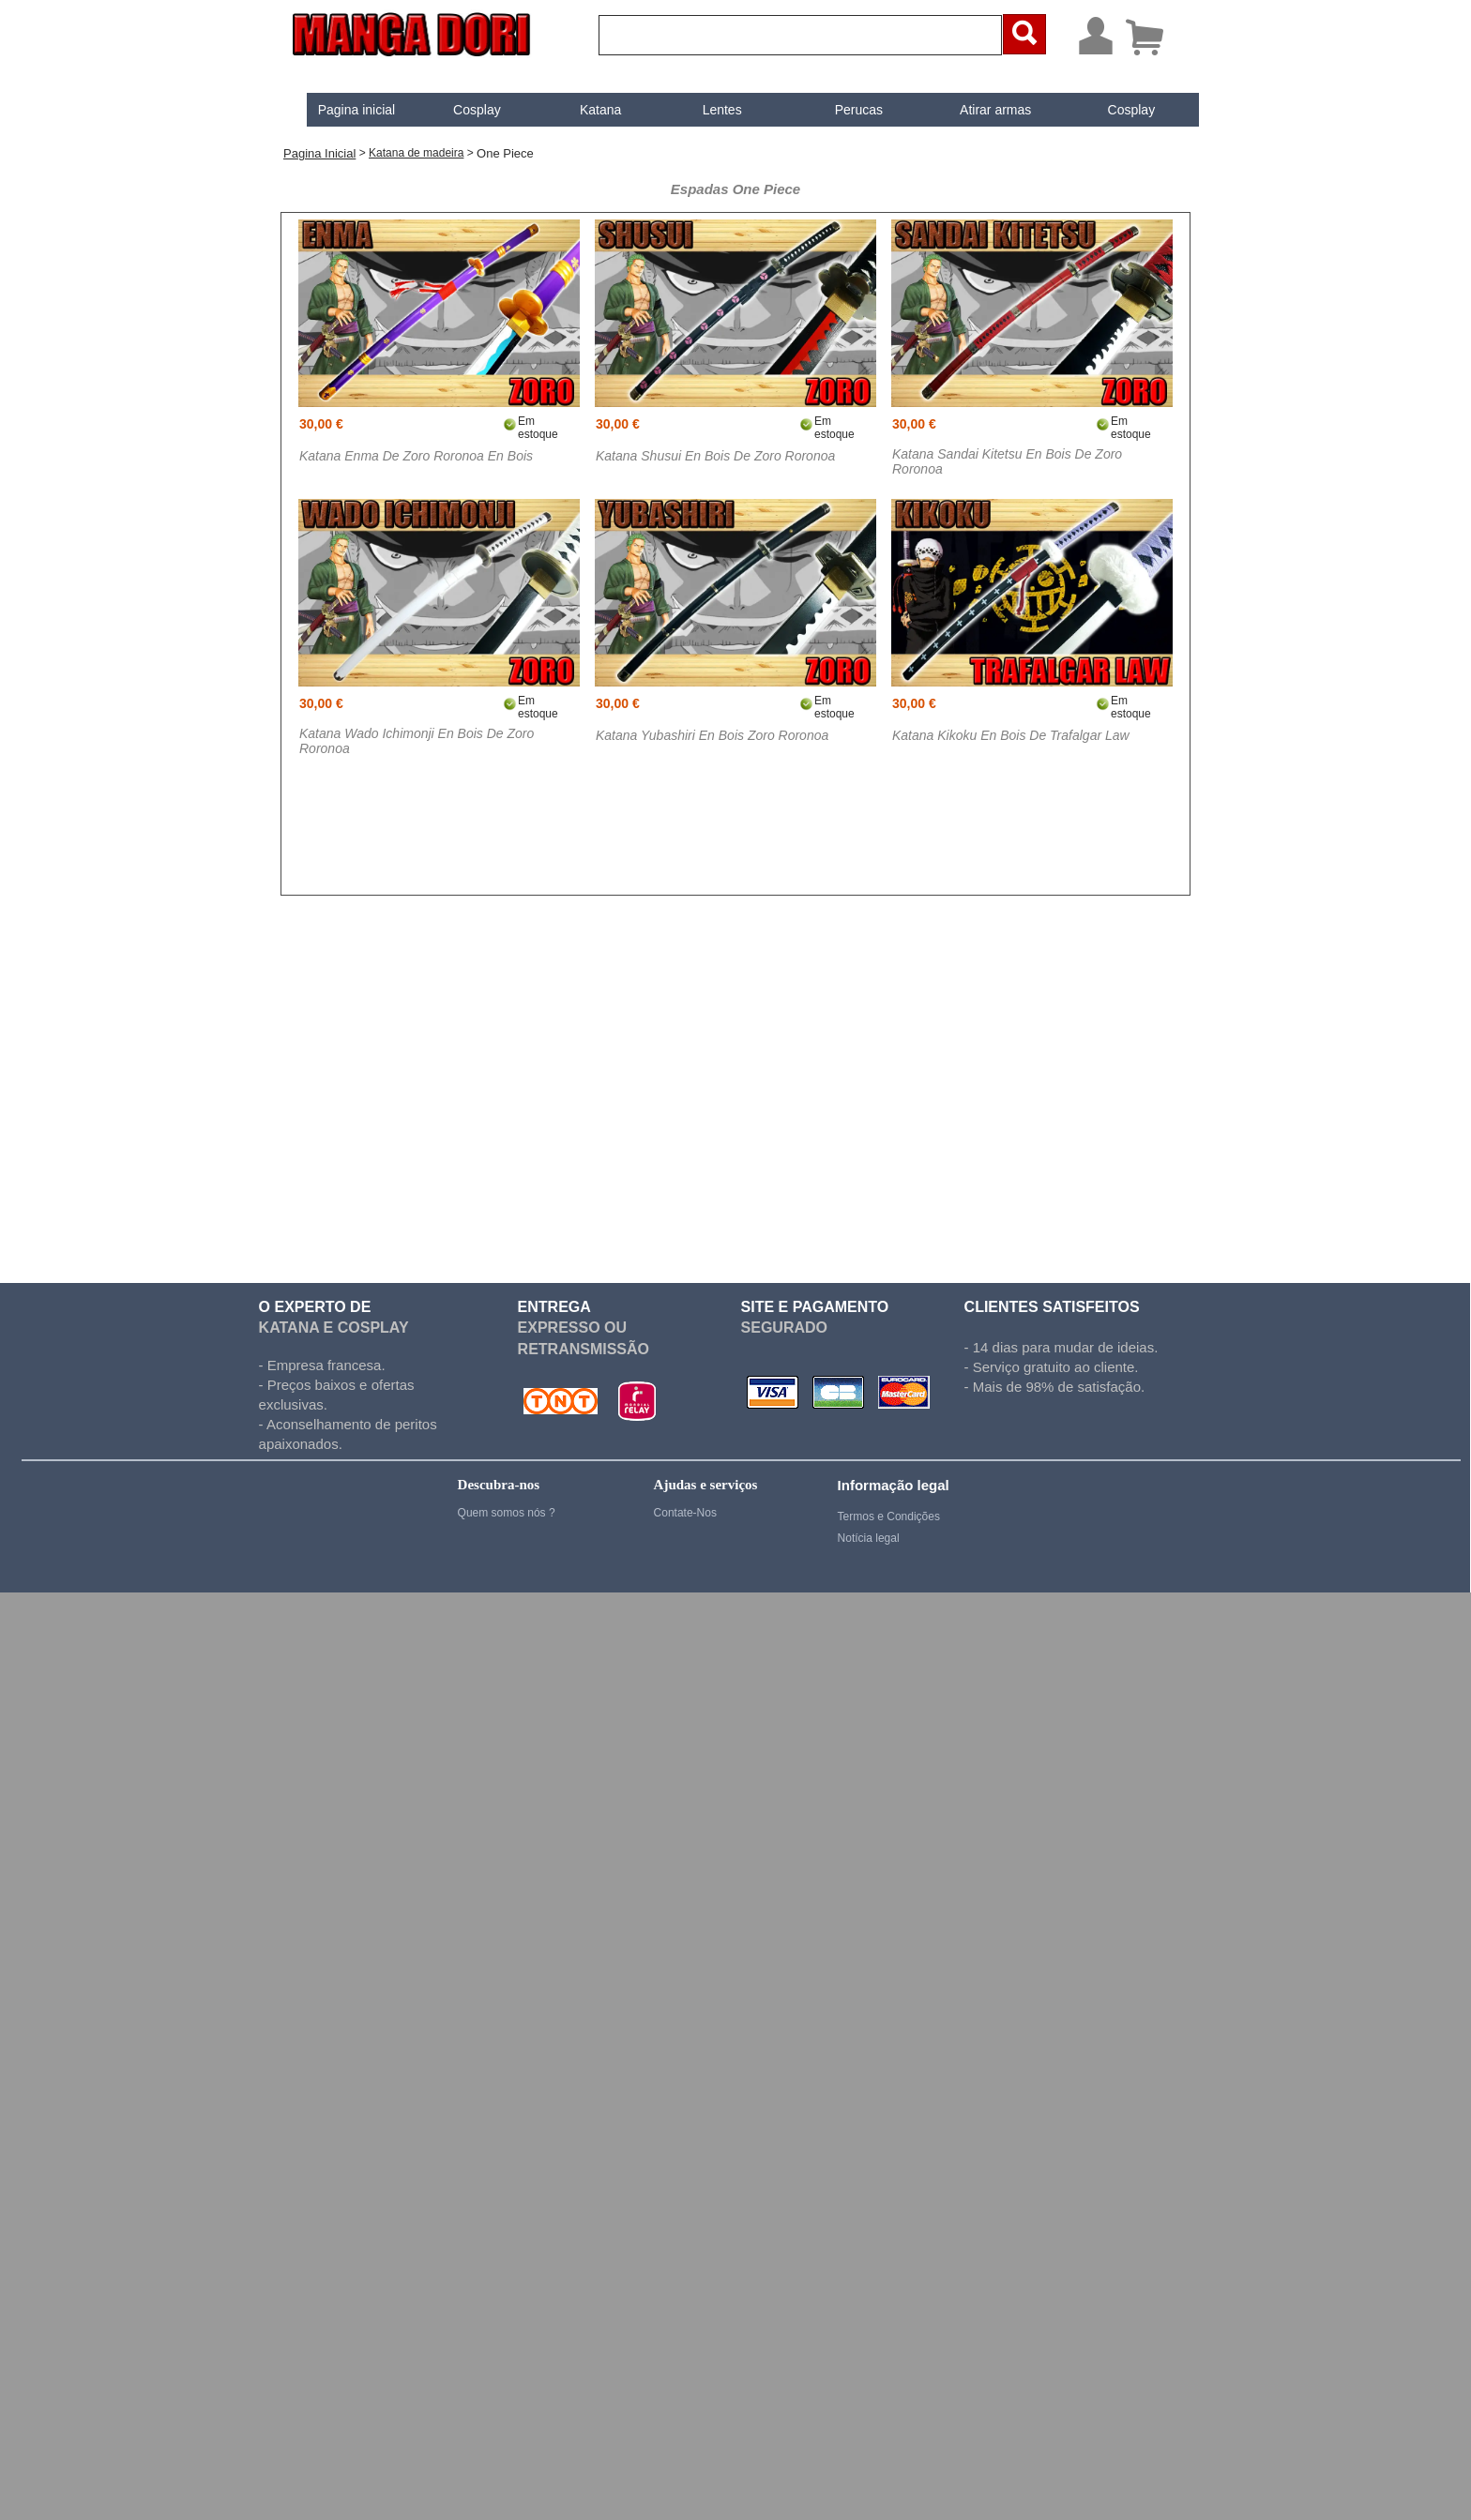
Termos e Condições (889, 1516)
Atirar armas (979, 109)
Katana (584, 109)
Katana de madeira (416, 152)
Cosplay (461, 109)
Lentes (706, 109)
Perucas (843, 109)
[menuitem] (341, 110)
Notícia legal (869, 1538)
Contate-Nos (685, 1512)
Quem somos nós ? (506, 1512)
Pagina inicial (341, 109)
